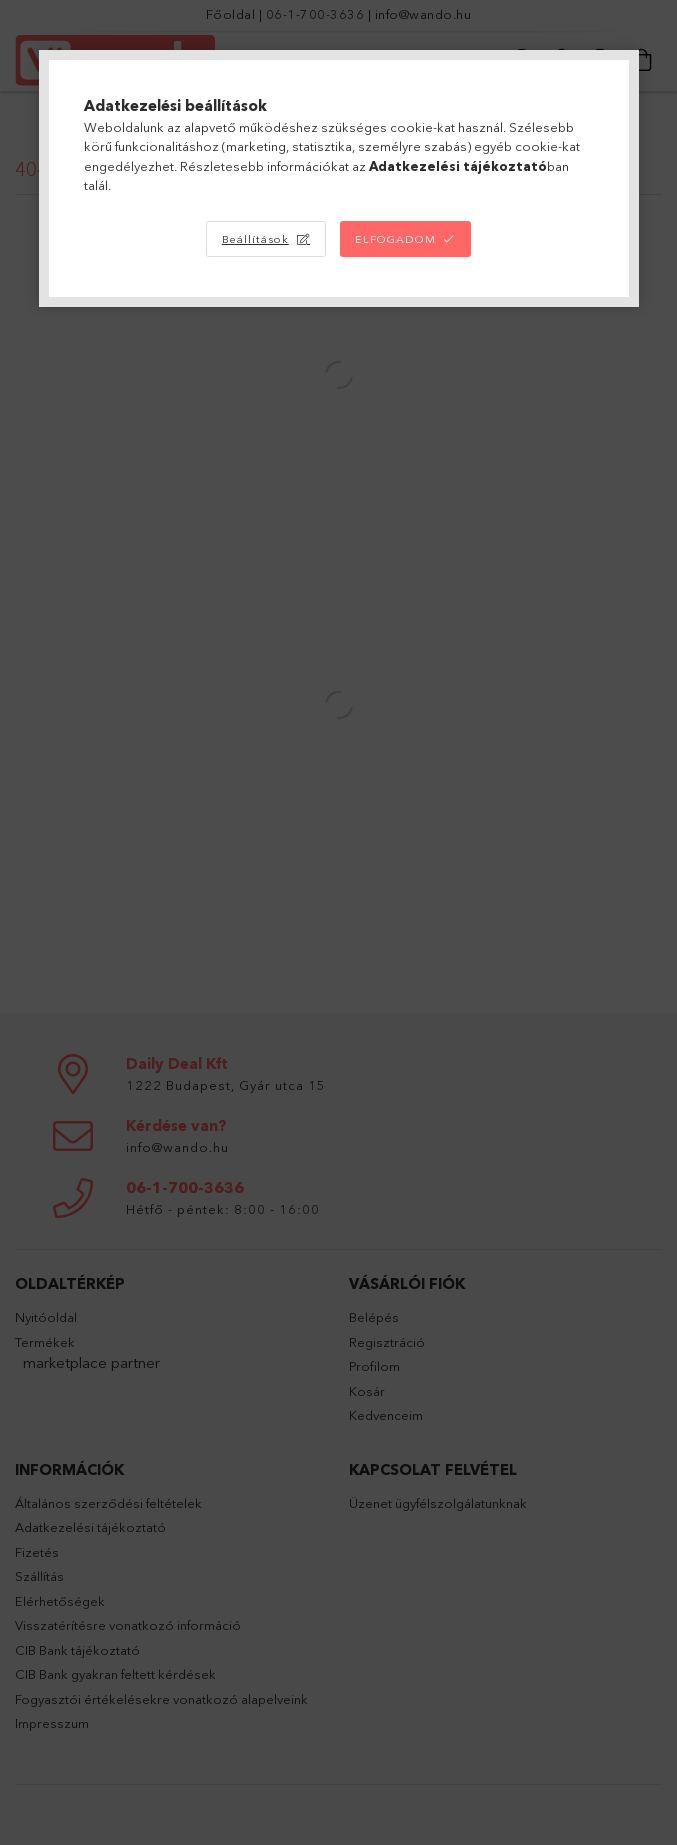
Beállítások (255, 239)
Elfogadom (395, 239)
